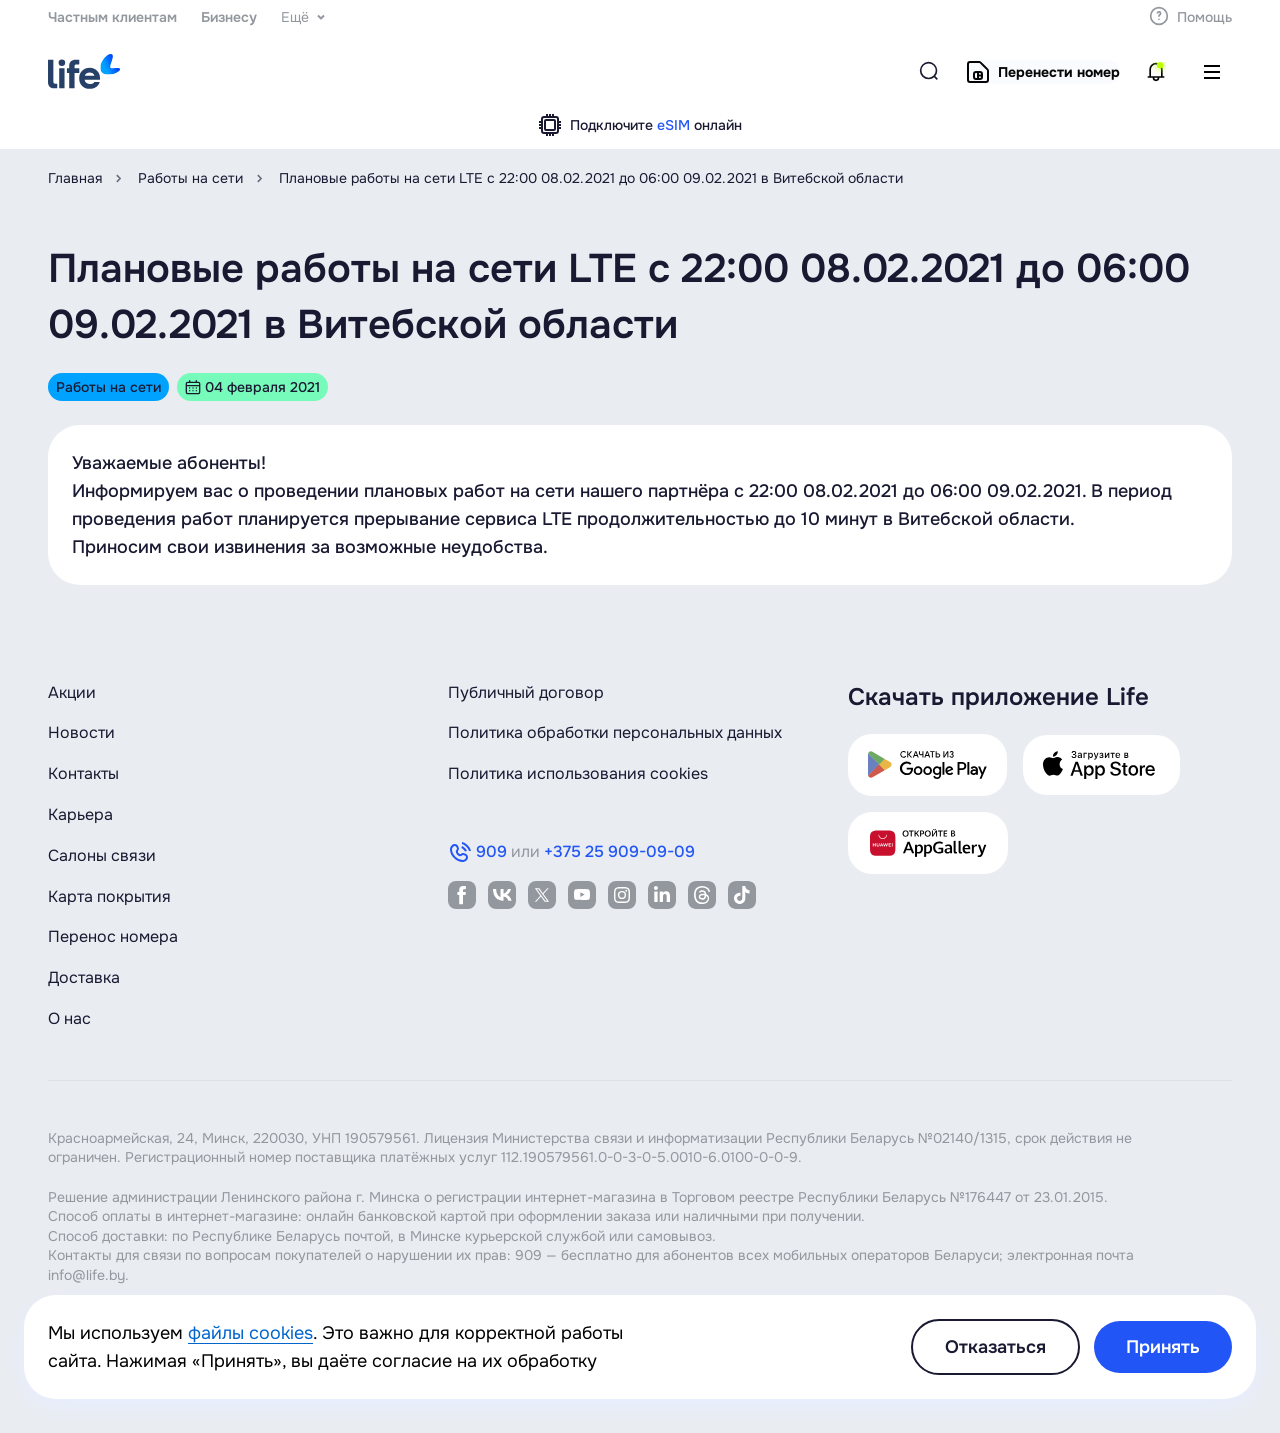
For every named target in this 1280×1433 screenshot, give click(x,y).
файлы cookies (250, 1333)
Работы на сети (190, 178)
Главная (75, 178)
